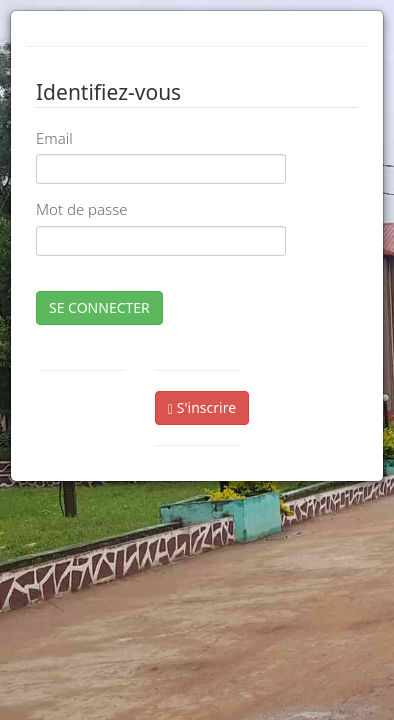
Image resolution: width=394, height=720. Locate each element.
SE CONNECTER (99, 307)
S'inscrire (202, 407)
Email (54, 138)
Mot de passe (81, 209)
